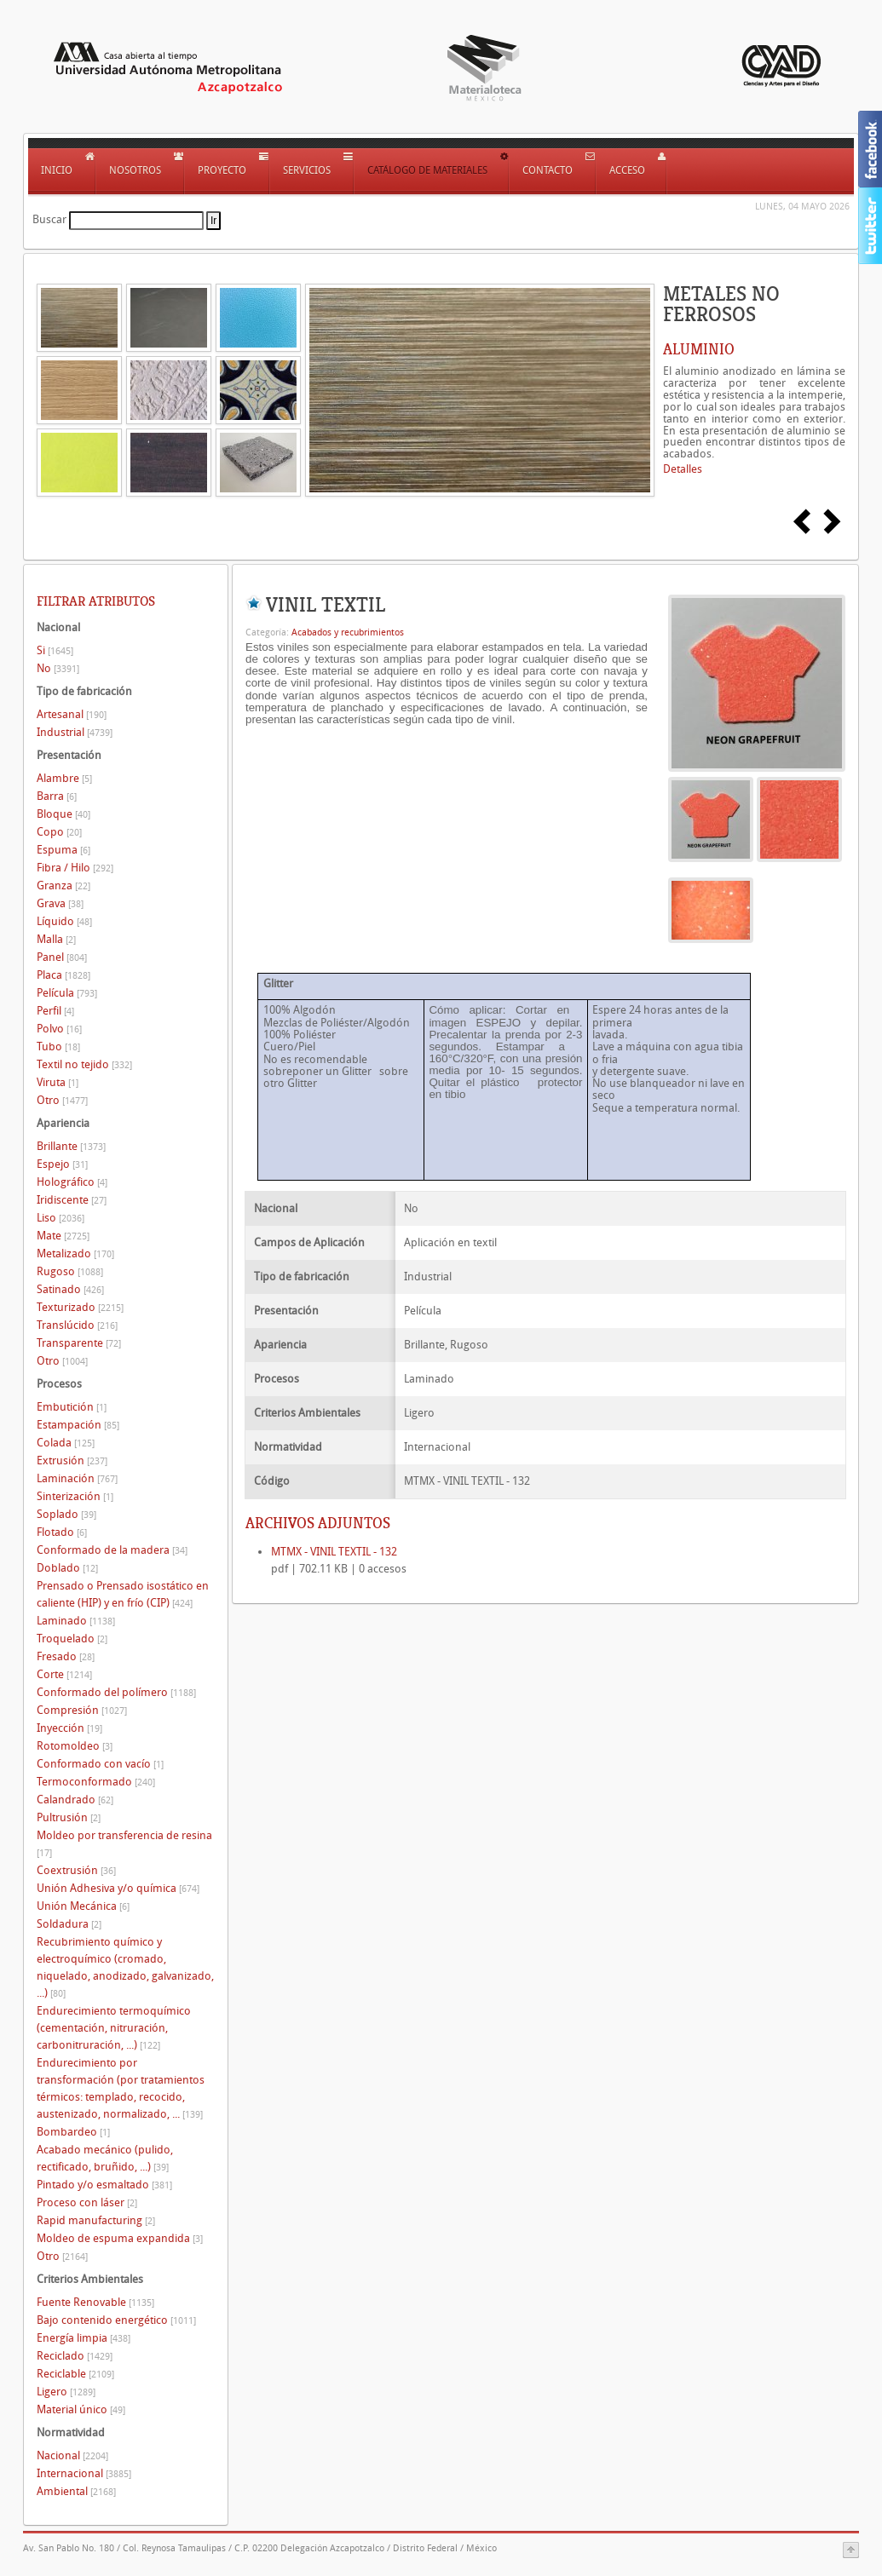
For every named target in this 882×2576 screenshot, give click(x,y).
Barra (57, 796)
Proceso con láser (87, 2202)
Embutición (72, 1406)
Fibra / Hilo (75, 867)
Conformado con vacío (100, 1763)
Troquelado (72, 1638)
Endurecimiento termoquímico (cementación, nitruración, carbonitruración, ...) (114, 2027)
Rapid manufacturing (96, 2220)
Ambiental (76, 2491)
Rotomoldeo (74, 1745)
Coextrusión (76, 1870)
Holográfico (72, 1182)
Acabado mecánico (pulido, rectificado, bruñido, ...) (105, 2158)
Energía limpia (83, 2338)
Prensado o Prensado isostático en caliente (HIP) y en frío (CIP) (123, 1594)
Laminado (76, 1620)
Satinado (70, 1289)
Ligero (66, 2391)
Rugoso (70, 1271)
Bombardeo (73, 2131)
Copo (59, 831)
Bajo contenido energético (116, 2320)
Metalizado (75, 1253)
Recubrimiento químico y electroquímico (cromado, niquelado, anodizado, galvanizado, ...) (125, 1967)
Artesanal (72, 714)
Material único (81, 2409)
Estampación (78, 1424)
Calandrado (75, 1799)
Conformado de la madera (112, 1550)
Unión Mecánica (83, 1906)
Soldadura (69, 1924)
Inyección (69, 1728)
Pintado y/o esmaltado (104, 2184)
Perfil (55, 1010)
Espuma (63, 849)
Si (55, 650)
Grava (60, 903)
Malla (56, 939)
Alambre (64, 778)
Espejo (62, 1164)
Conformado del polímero (116, 1692)
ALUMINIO (699, 349)
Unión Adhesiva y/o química (118, 1888)
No (58, 668)
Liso (60, 1217)
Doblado (67, 1567)
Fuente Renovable (95, 2302)
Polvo (59, 1028)
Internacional (84, 2473)
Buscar (49, 219)
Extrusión (72, 1460)
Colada (66, 1442)
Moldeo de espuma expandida (120, 2238)
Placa (63, 975)
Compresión (82, 1710)
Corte (64, 1674)
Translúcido (77, 1325)
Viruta (57, 1082)
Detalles (682, 469)
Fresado (66, 1656)
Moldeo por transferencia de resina (124, 1844)
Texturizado (80, 1307)
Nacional (72, 2455)
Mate (63, 1235)
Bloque (63, 814)
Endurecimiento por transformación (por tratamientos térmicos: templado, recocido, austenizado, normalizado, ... (121, 2088)
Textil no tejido (84, 1064)
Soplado (66, 1514)
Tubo (58, 1046)
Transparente (79, 1343)
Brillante (71, 1146)
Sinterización (75, 1496)
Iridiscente (72, 1199)
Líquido (64, 921)
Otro (62, 1100)
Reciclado (74, 2355)
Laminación (77, 1478)
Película (67, 992)
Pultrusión (69, 1817)
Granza (63, 885)
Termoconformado (96, 1781)
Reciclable (75, 2373)
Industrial (74, 732)
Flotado (62, 1532)
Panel (62, 957)
